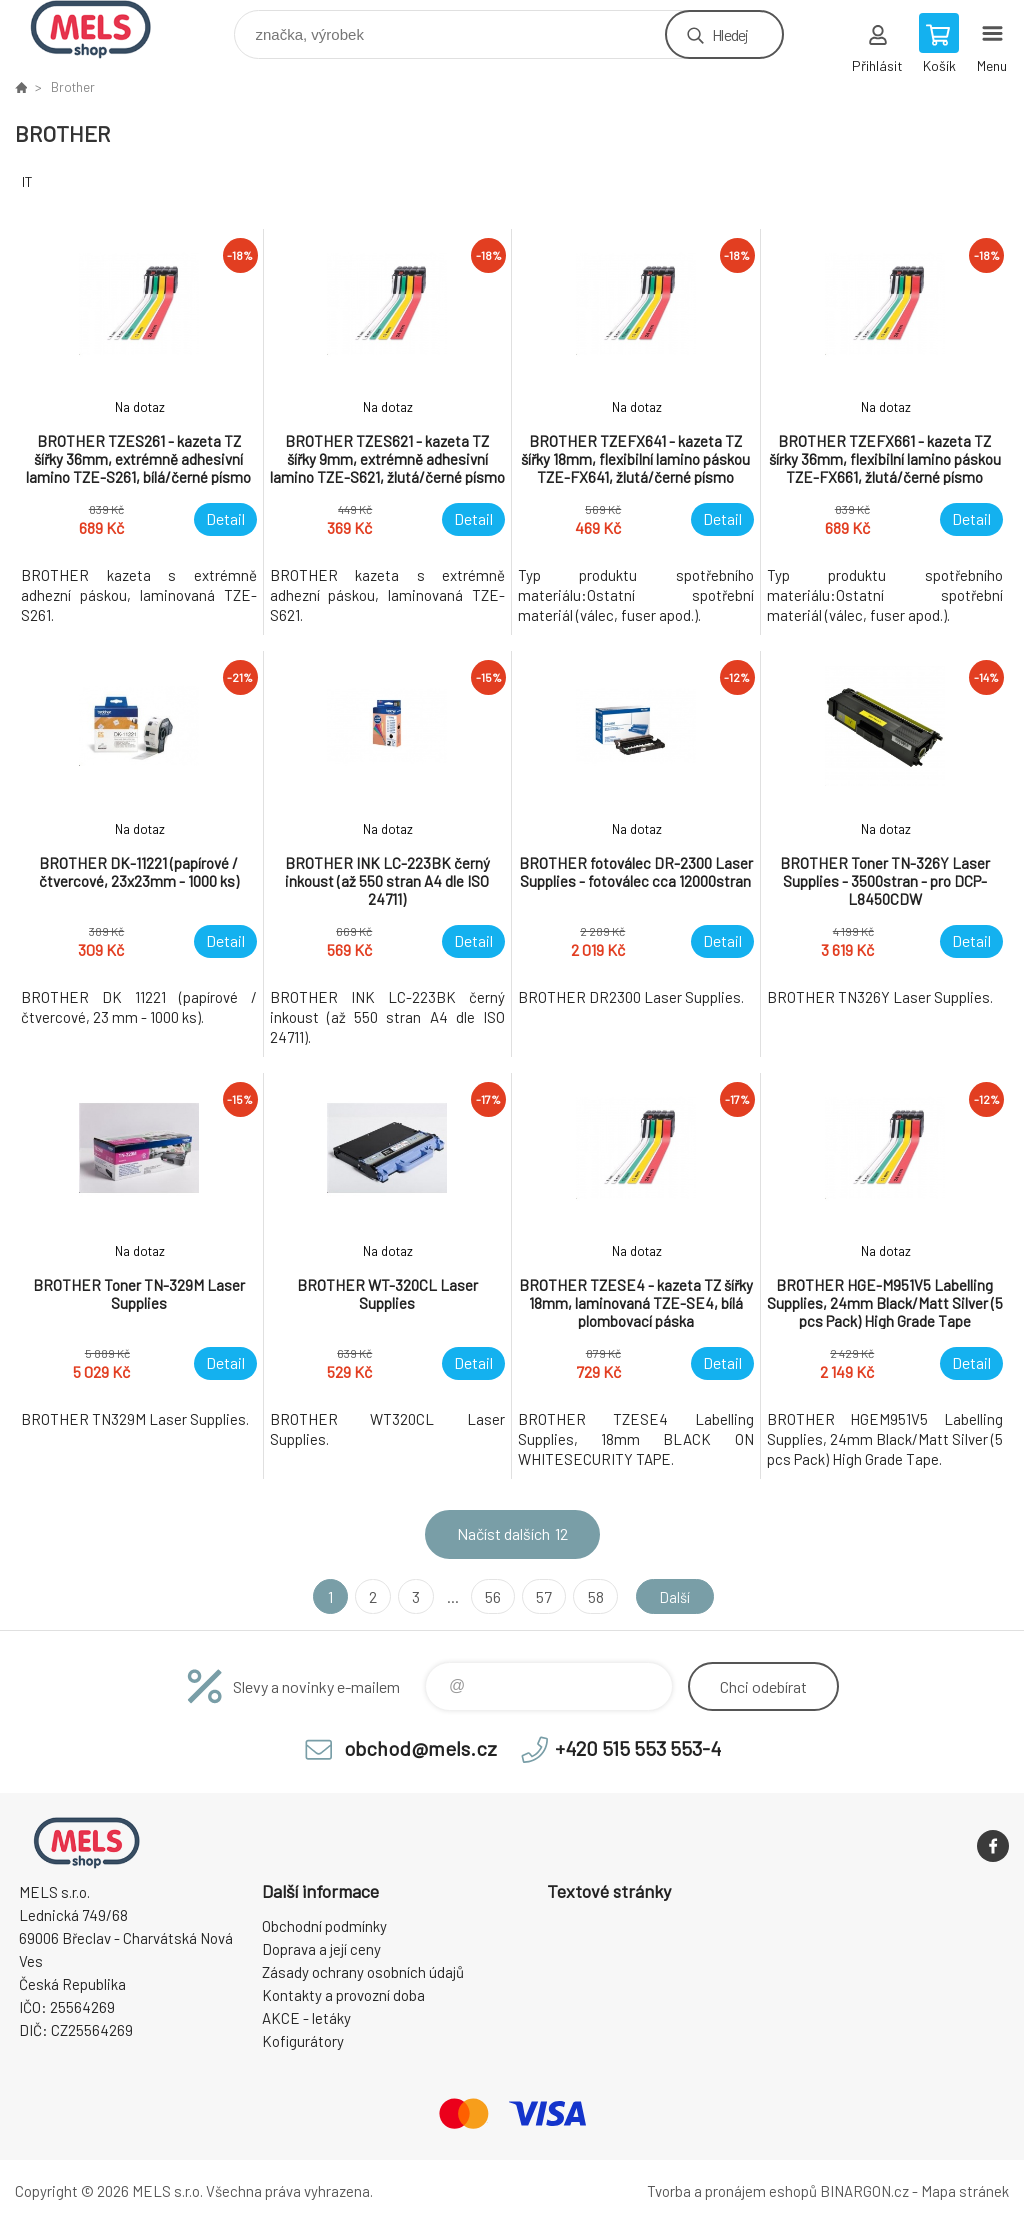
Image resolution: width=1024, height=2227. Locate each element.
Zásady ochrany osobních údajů (363, 1972)
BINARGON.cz (864, 2191)
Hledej (730, 34)
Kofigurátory (303, 2041)
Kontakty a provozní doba (343, 1995)
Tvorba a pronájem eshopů (732, 2191)
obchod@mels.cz (420, 1748)
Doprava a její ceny (321, 1949)
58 (592, 1596)
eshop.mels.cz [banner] (103, 29)
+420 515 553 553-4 (638, 1748)
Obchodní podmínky (324, 1926)
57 (541, 1596)
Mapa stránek (965, 2191)
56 (490, 1596)
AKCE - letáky (306, 2018)
